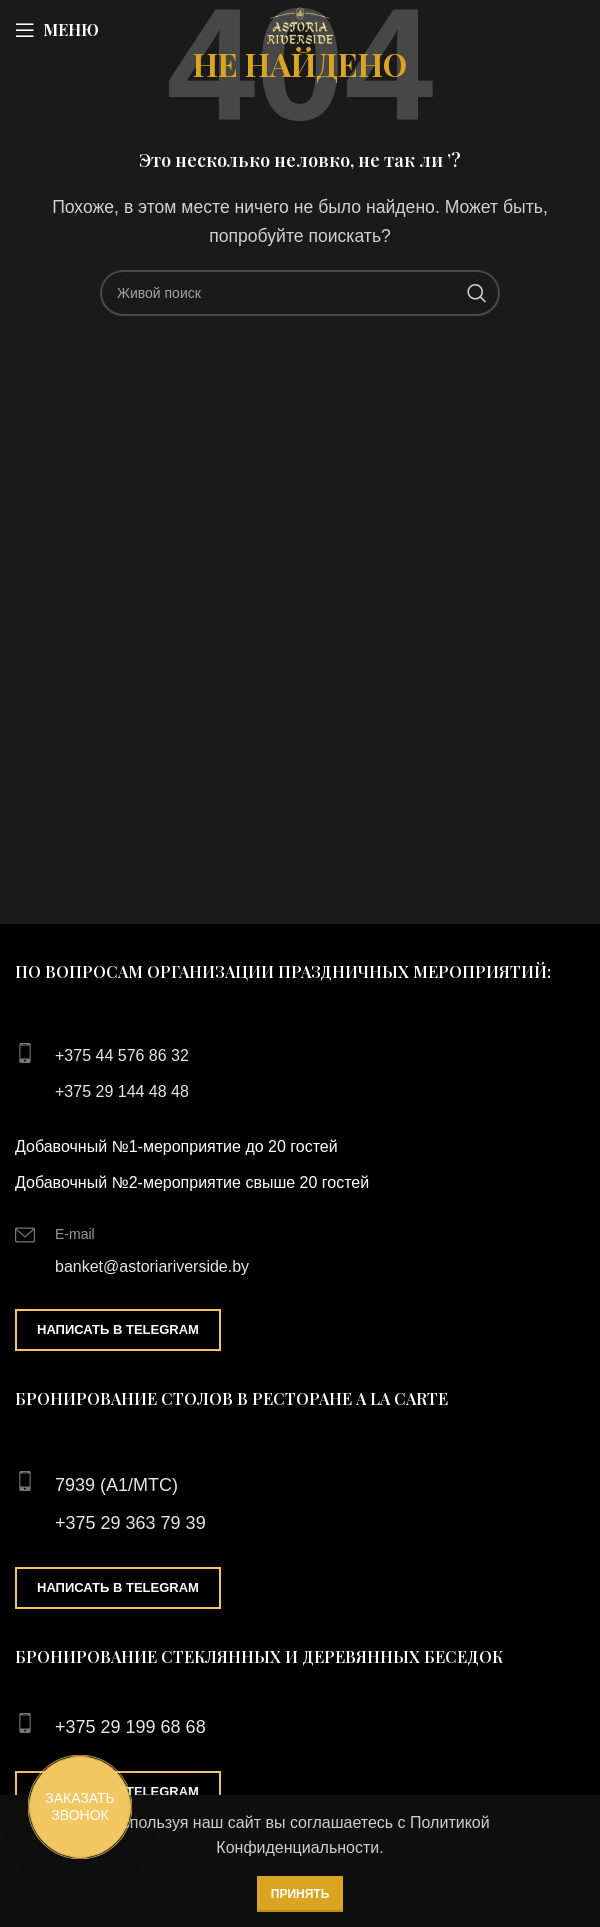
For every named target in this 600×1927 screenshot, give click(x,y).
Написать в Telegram (118, 1329)
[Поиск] (300, 293)
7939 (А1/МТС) (116, 1485)
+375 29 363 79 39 (130, 1523)
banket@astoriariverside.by (152, 1266)
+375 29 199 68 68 (130, 1727)
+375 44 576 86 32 (122, 1055)
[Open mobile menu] (57, 30)
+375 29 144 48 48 (122, 1091)
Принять (300, 1894)
